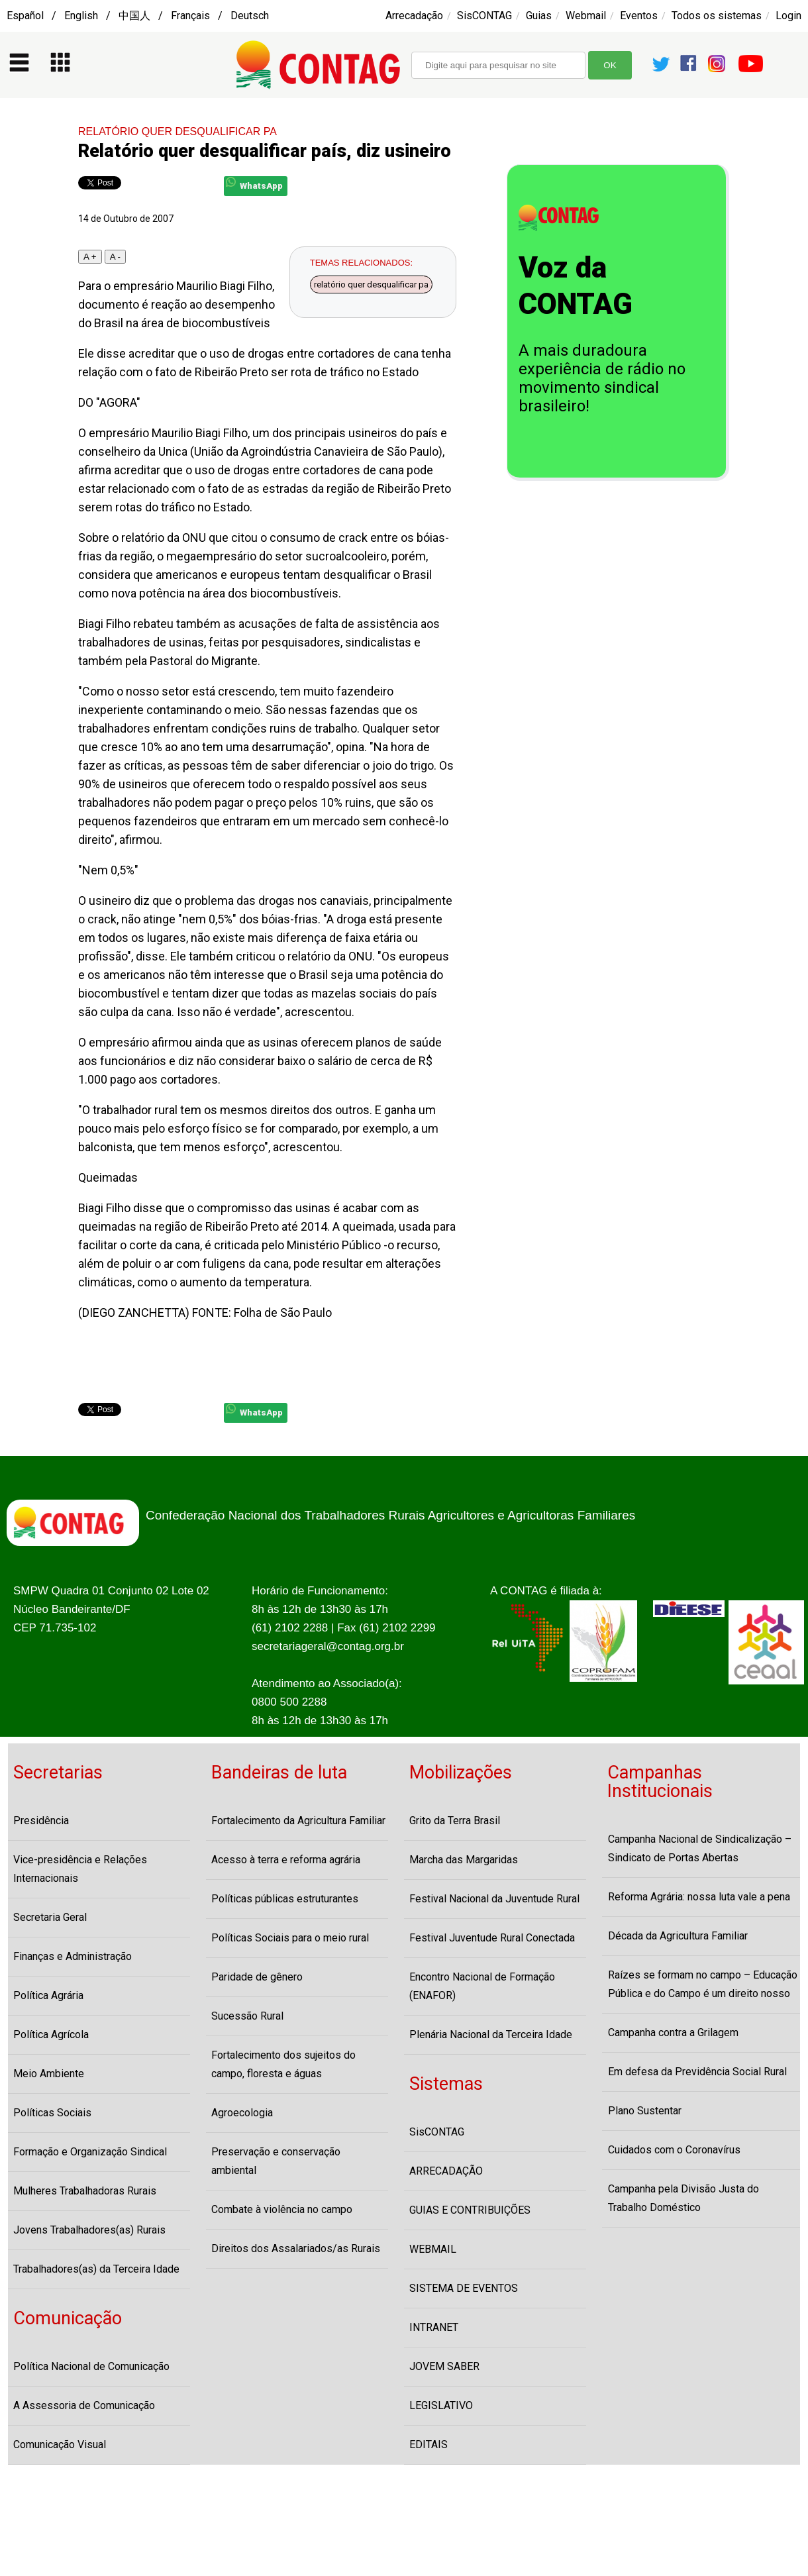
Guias (539, 15)
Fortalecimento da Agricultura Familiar (298, 1820)
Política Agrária (48, 1995)
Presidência (41, 1820)
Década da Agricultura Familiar (678, 1936)
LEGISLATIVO (441, 2405)
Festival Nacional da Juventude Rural (494, 1898)
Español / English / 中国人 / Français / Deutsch (138, 15)
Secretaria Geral (50, 1917)
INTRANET (433, 2327)
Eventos (639, 15)
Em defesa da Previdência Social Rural (697, 2071)
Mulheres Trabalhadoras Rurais (84, 2191)
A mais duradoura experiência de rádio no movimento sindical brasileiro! (602, 378)
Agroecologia (242, 2112)
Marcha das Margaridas (463, 1859)
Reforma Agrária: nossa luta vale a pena (699, 1896)
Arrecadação (414, 15)
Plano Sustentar (645, 2110)
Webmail (586, 15)
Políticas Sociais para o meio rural (290, 1938)
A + (90, 257)
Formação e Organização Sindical (90, 2151)
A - (115, 257)
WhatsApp (254, 184)
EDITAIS (428, 2444)
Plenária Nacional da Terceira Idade (490, 2034)
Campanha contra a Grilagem (673, 2032)
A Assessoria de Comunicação (84, 2405)
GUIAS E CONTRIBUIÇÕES (469, 2210)
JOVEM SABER (444, 2366)
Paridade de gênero (257, 1977)
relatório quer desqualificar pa (371, 284)
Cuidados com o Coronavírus (674, 2149)
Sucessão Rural (247, 2016)
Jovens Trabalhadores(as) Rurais (89, 2230)
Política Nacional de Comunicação (91, 2366)
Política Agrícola (51, 2034)
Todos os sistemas (717, 15)
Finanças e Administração (72, 1956)
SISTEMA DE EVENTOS (463, 2288)
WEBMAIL (432, 2249)
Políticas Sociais (52, 2112)
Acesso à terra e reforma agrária (285, 1859)
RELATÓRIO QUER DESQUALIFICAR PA (177, 131)
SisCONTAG (484, 15)
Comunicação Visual (59, 2444)
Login (788, 15)
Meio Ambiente (48, 2073)
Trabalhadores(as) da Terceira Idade (96, 2269)
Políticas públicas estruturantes (284, 1898)
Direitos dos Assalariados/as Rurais (295, 2248)
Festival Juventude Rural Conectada (492, 1938)
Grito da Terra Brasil (454, 1820)
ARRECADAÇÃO (446, 2171)
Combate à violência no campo (281, 2209)
